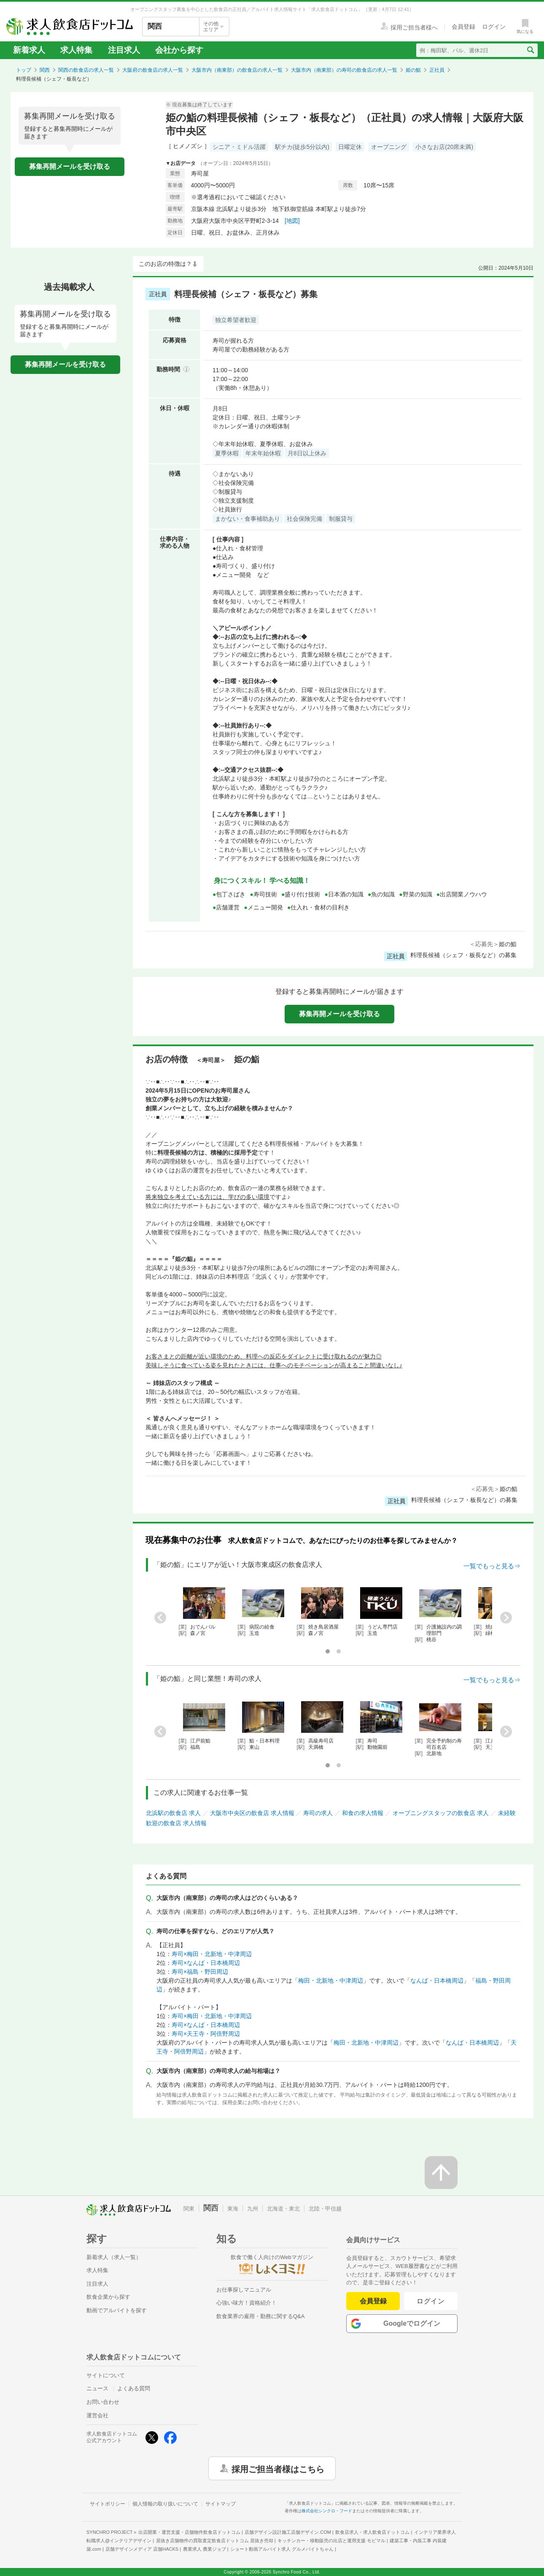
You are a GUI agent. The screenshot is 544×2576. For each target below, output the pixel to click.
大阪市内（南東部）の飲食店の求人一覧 (237, 70)
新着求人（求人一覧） (113, 2257)
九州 (252, 2208)
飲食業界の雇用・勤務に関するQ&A (260, 2316)
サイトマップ (220, 2504)
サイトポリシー (107, 2504)
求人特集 (76, 50)
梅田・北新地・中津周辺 (330, 1980)
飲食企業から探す (108, 2297)
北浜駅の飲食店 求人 (173, 1813)
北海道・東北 (283, 2208)
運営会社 (97, 2415)
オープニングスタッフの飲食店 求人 (441, 1813)
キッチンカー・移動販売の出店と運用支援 (331, 2540)
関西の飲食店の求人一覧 (86, 70)
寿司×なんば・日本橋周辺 (206, 1962)
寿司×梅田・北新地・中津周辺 (212, 1954)
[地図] (292, 220)
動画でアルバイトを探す (116, 2310)
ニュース (97, 2388)
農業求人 (204, 2549)
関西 (45, 70)
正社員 (436, 70)
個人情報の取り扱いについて (165, 2504)
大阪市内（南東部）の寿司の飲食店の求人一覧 (344, 70)
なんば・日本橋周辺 (436, 1980)
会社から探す (179, 50)
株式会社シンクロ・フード (327, 2510)
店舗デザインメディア (141, 2549)
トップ (23, 70)
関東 (188, 2208)
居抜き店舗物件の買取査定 (214, 2540)
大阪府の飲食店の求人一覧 (152, 70)
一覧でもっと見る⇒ (491, 1565)
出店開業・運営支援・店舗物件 (189, 2532)
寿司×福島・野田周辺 (200, 1971)
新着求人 (29, 50)
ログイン (431, 2301)
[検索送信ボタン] (530, 50)
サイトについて (105, 2375)
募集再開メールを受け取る (69, 166)
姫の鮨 (413, 70)
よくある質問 (133, 2388)
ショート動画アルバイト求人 (282, 2549)
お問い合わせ (102, 2402)
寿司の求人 (318, 1813)
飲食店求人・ (372, 2532)
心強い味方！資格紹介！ (246, 2303)
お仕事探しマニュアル (243, 2289)
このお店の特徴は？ (165, 263)
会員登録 (373, 2301)
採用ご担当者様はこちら (278, 2468)
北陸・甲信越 (325, 2208)
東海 (232, 2208)
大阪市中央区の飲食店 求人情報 (252, 1813)
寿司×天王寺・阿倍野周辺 (206, 2033)
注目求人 (124, 50)
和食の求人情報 (362, 1813)
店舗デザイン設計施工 (288, 2532)
